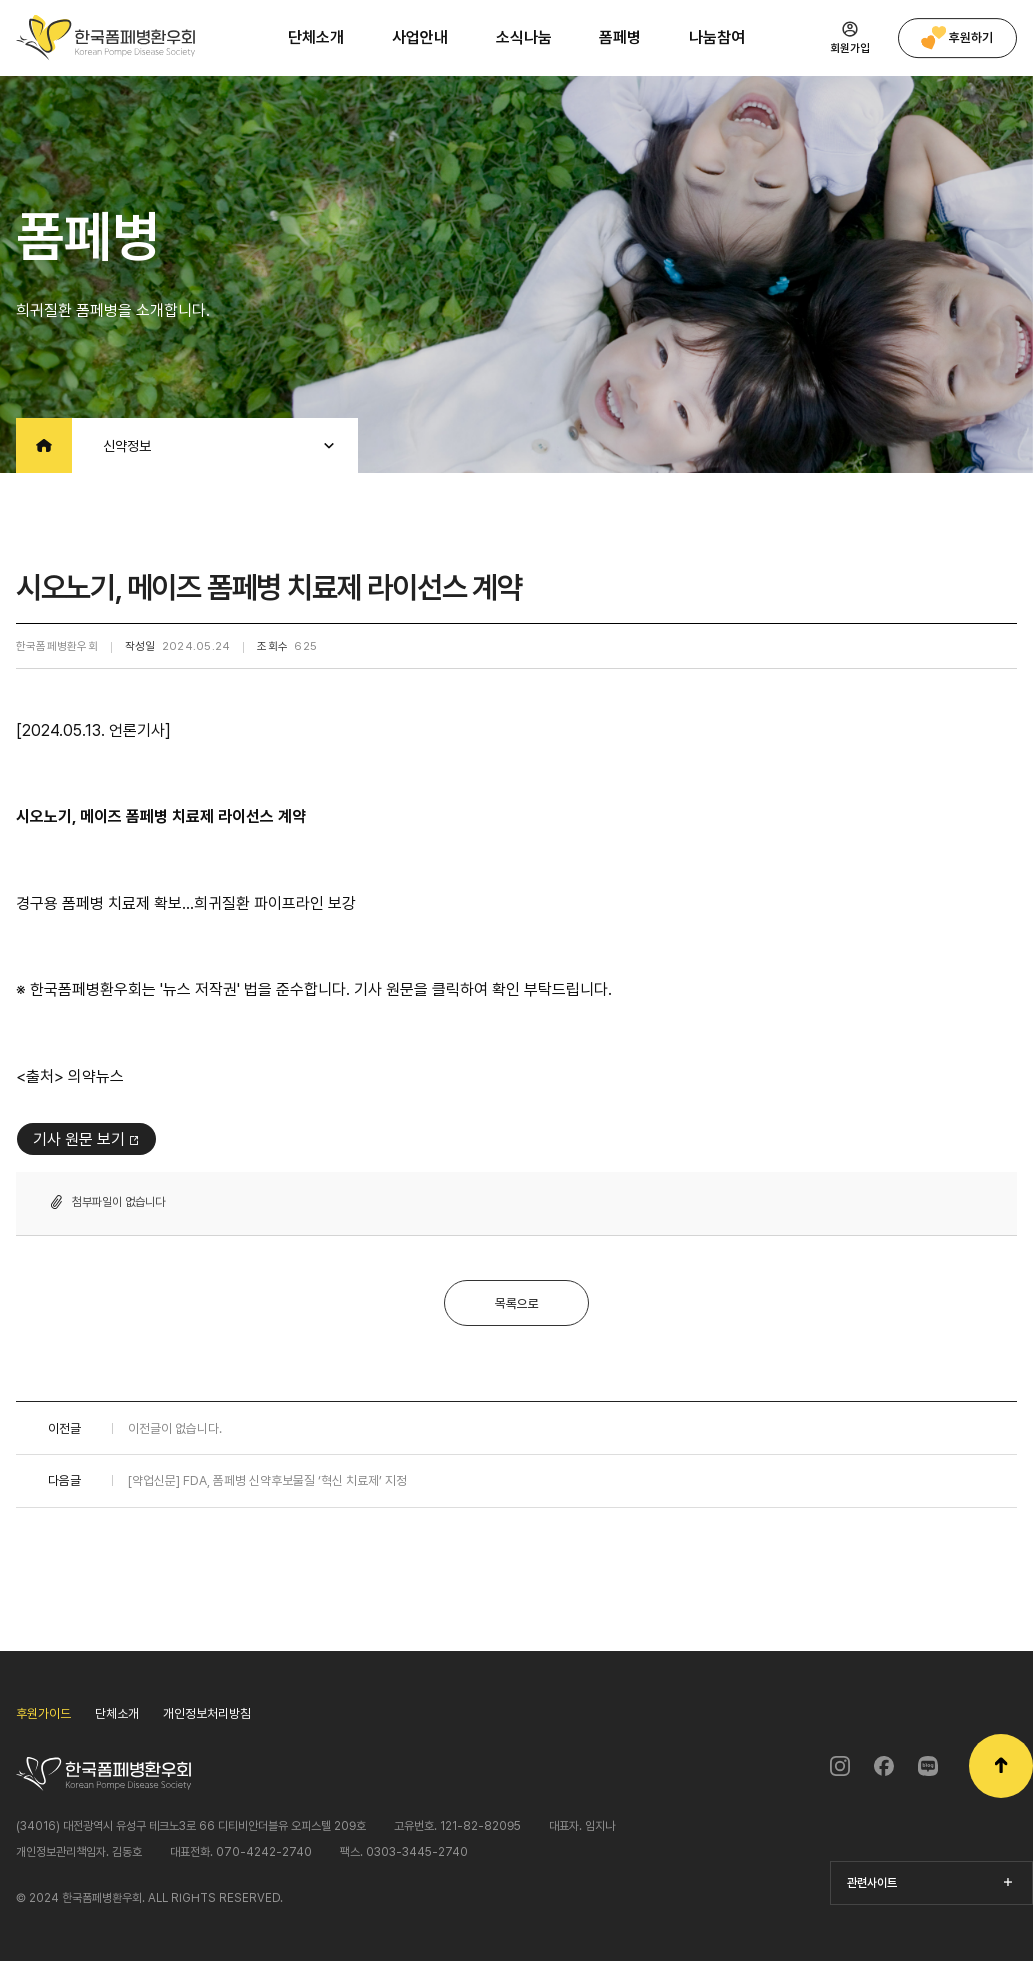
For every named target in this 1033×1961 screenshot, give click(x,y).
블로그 (928, 1766)
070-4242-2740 (264, 1852)
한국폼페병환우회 (105, 37)
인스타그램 (840, 1766)
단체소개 (117, 1713)
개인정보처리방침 (207, 1713)
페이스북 (884, 1766)
